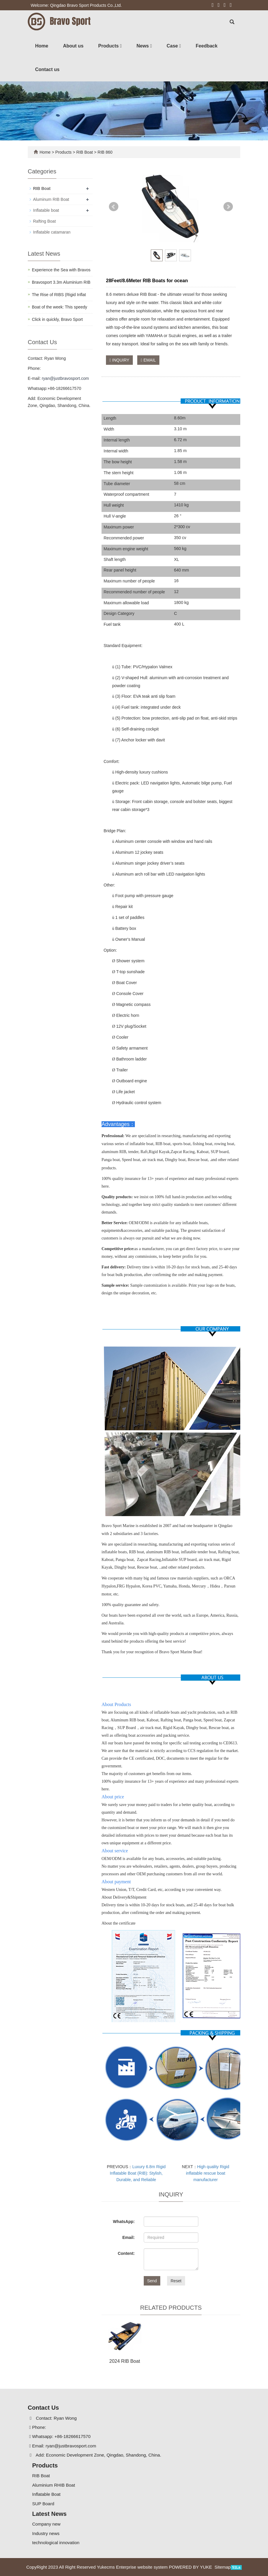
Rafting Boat (44, 221)
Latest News (49, 2514)
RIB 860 (104, 152)
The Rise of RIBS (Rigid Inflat (59, 294)
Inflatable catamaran (52, 232)
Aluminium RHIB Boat (53, 2485)
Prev (113, 206)
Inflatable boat (46, 210)
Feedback (207, 45)
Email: (128, 2237)
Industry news (46, 2533)
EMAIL (148, 360)
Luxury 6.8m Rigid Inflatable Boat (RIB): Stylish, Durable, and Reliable (138, 2173)
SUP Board (43, 2503)
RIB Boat (84, 152)
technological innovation (55, 2542)
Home (41, 45)
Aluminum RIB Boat (51, 199)
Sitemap (223, 2567)
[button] (121, 45)
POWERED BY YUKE (191, 2567)
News (144, 45)
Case (174, 45)
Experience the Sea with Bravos (61, 269)
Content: (126, 2253)
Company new (46, 2523)
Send (152, 2280)
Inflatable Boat (46, 2494)
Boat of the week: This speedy (59, 307)
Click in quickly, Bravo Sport (57, 319)
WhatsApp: (124, 2221)
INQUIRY (119, 360)
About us (73, 45)
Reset (176, 2280)
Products (110, 45)
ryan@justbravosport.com (65, 378)
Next (228, 206)
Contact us (47, 69)
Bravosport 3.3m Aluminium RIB (61, 282)
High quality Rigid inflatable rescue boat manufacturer (207, 2173)
